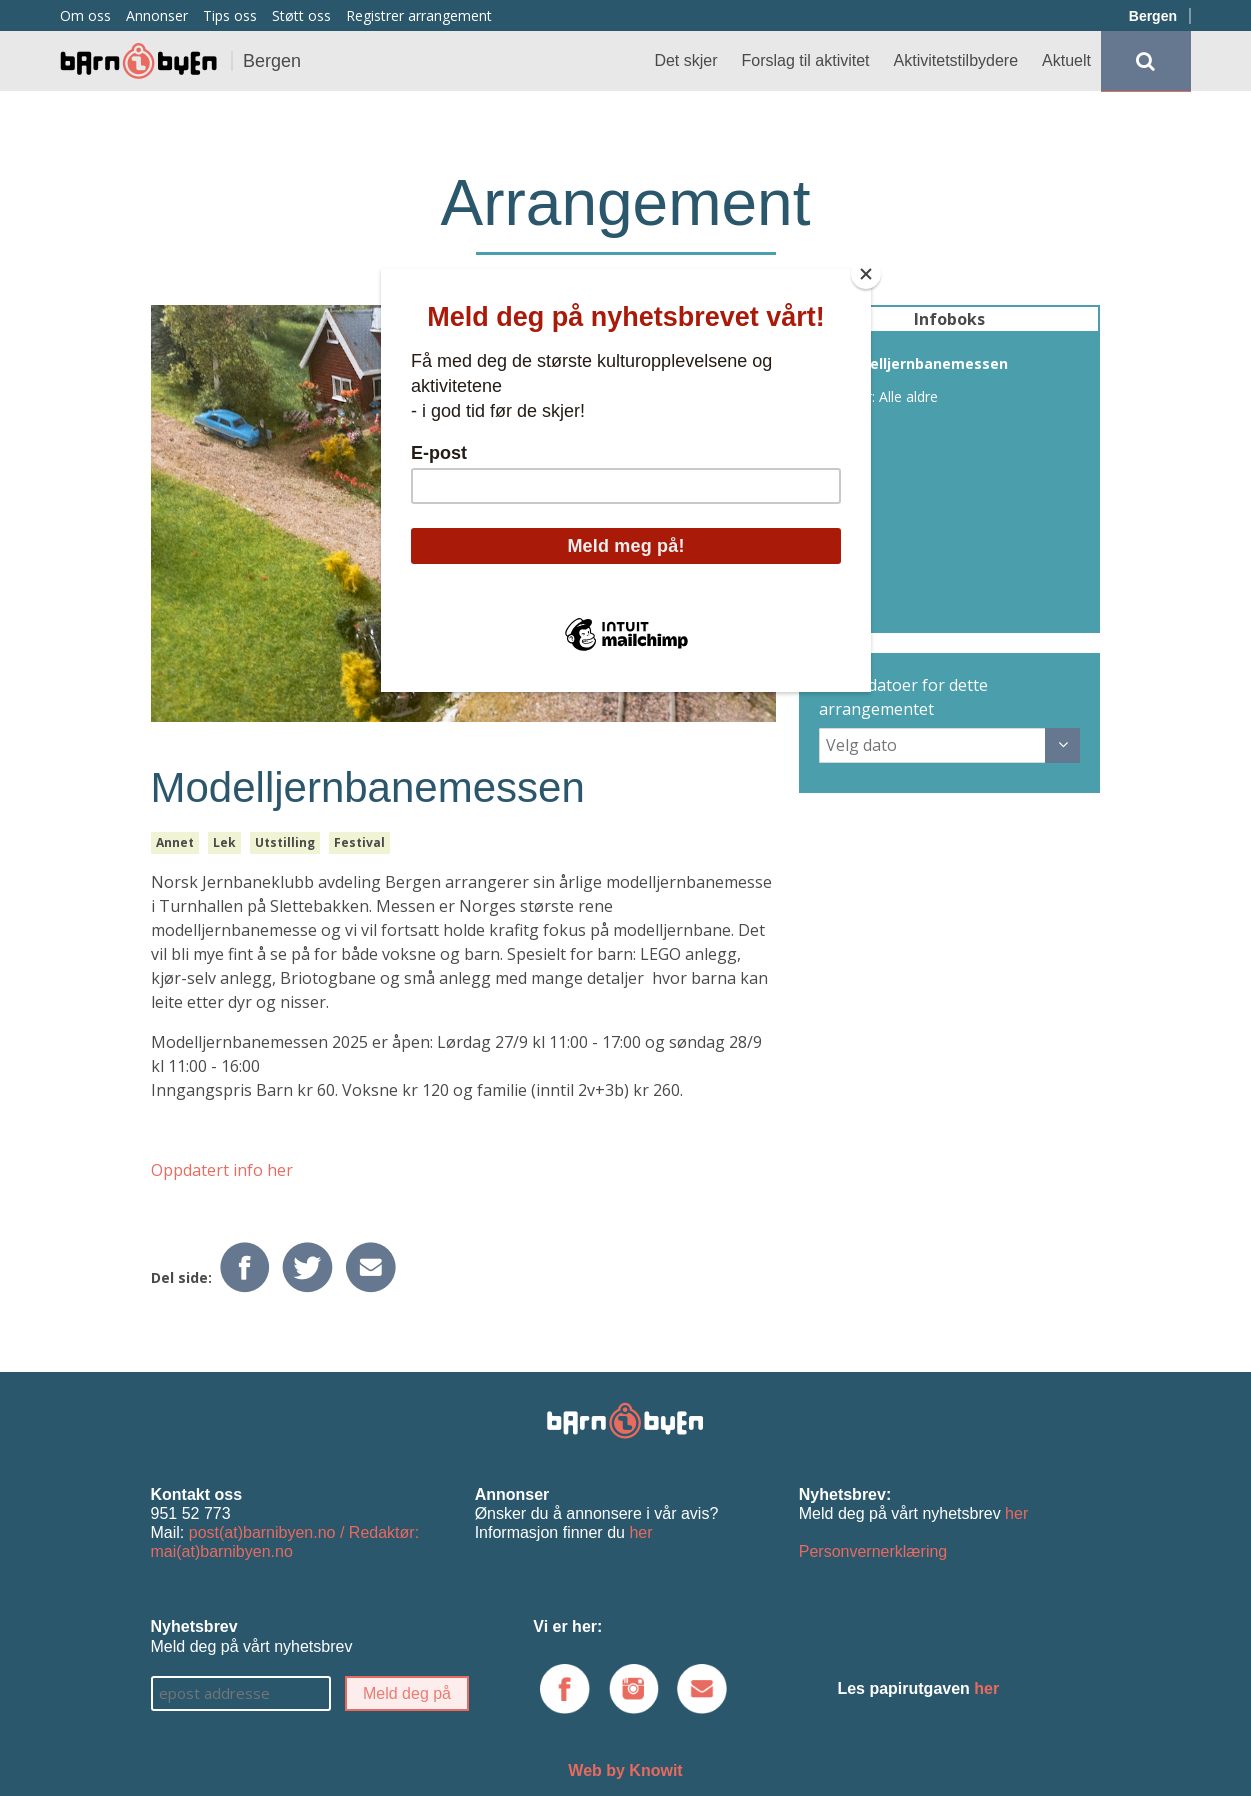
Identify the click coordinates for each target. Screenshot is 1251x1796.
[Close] (866, 274)
